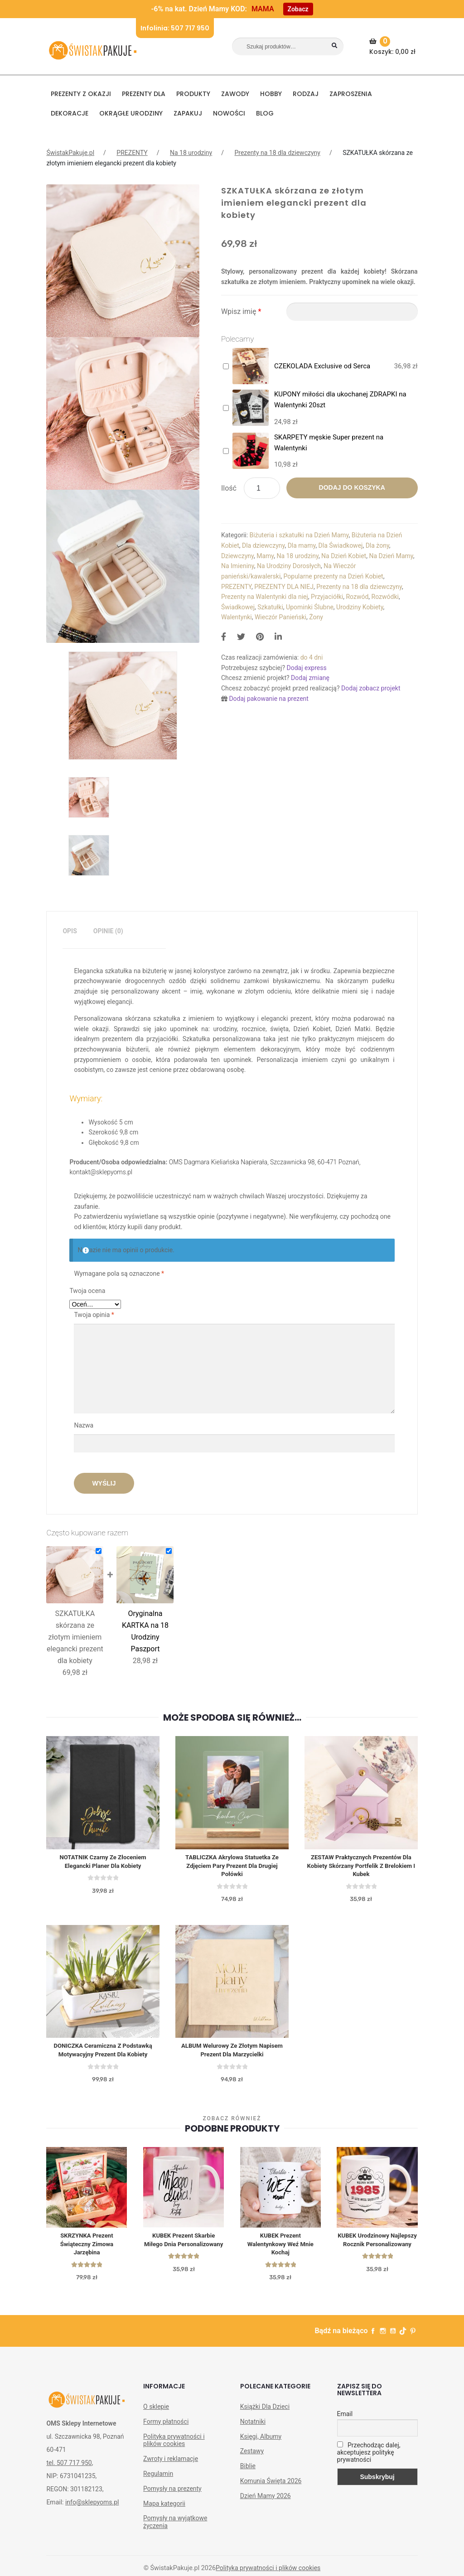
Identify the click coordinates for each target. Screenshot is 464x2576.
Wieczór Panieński (280, 617)
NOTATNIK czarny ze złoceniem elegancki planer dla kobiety (103, 1862)
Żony (316, 617)
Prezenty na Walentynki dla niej (264, 596)
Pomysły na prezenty (172, 2495)
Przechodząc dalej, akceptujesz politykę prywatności (369, 2459)
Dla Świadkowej (341, 545)
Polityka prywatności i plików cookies (174, 2447)
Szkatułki (270, 607)
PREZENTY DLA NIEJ (284, 586)
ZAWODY (235, 93)
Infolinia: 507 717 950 (174, 28)
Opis (70, 931)
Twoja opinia (94, 1314)
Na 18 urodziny (191, 152)
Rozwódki (385, 596)
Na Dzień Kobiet (343, 556)
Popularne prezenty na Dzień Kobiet (333, 576)
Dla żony (377, 545)
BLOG (265, 113)
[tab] (70, 931)
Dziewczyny (237, 556)
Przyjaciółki (327, 596)
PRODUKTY (193, 93)
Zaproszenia (350, 93)
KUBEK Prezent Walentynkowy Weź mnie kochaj (280, 2249)
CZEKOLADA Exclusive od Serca (322, 366)
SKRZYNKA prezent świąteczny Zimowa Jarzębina (86, 2249)
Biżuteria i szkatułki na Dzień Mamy (299, 535)
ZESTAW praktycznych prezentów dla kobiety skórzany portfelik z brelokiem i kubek (361, 1867)
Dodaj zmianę (310, 677)
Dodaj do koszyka (352, 487)
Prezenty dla (143, 93)
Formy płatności (165, 2428)
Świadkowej (238, 607)
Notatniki (253, 2428)
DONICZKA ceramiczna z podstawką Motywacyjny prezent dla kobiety (102, 2053)
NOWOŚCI (229, 113)
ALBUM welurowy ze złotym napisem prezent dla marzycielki (232, 2053)
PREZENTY (131, 152)
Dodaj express (306, 667)
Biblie (248, 2472)
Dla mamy (302, 545)
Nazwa (84, 1425)
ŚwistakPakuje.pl (70, 152)
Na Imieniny (237, 565)
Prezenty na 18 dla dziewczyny (277, 152)
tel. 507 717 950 (69, 2469)
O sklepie (156, 2413)
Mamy (265, 556)
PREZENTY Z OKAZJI (81, 93)
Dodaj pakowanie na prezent (269, 698)
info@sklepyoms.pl (92, 2509)
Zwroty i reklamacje (170, 2465)
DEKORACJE (69, 113)
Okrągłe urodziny (131, 113)
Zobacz (298, 9)
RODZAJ (306, 93)
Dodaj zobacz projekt (370, 688)
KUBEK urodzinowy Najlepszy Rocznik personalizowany (377, 2249)
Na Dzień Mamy (391, 556)
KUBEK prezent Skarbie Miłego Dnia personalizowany (183, 2249)
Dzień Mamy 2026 (265, 2502)
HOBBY (271, 93)
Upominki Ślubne (310, 607)
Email (345, 2420)
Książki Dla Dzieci (265, 2413)
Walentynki (236, 617)
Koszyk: (393, 46)
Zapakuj (188, 113)
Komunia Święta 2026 (271, 2487)
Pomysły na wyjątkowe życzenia (175, 2528)
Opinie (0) (108, 931)
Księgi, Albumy (260, 2443)
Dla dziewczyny (263, 545)
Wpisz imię (241, 311)
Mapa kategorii (164, 2510)
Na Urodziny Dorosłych (289, 565)
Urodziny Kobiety (359, 607)
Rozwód (357, 596)
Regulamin (158, 2480)
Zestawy (252, 2457)
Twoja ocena (87, 1290)
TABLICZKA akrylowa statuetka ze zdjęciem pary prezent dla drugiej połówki (232, 1867)
